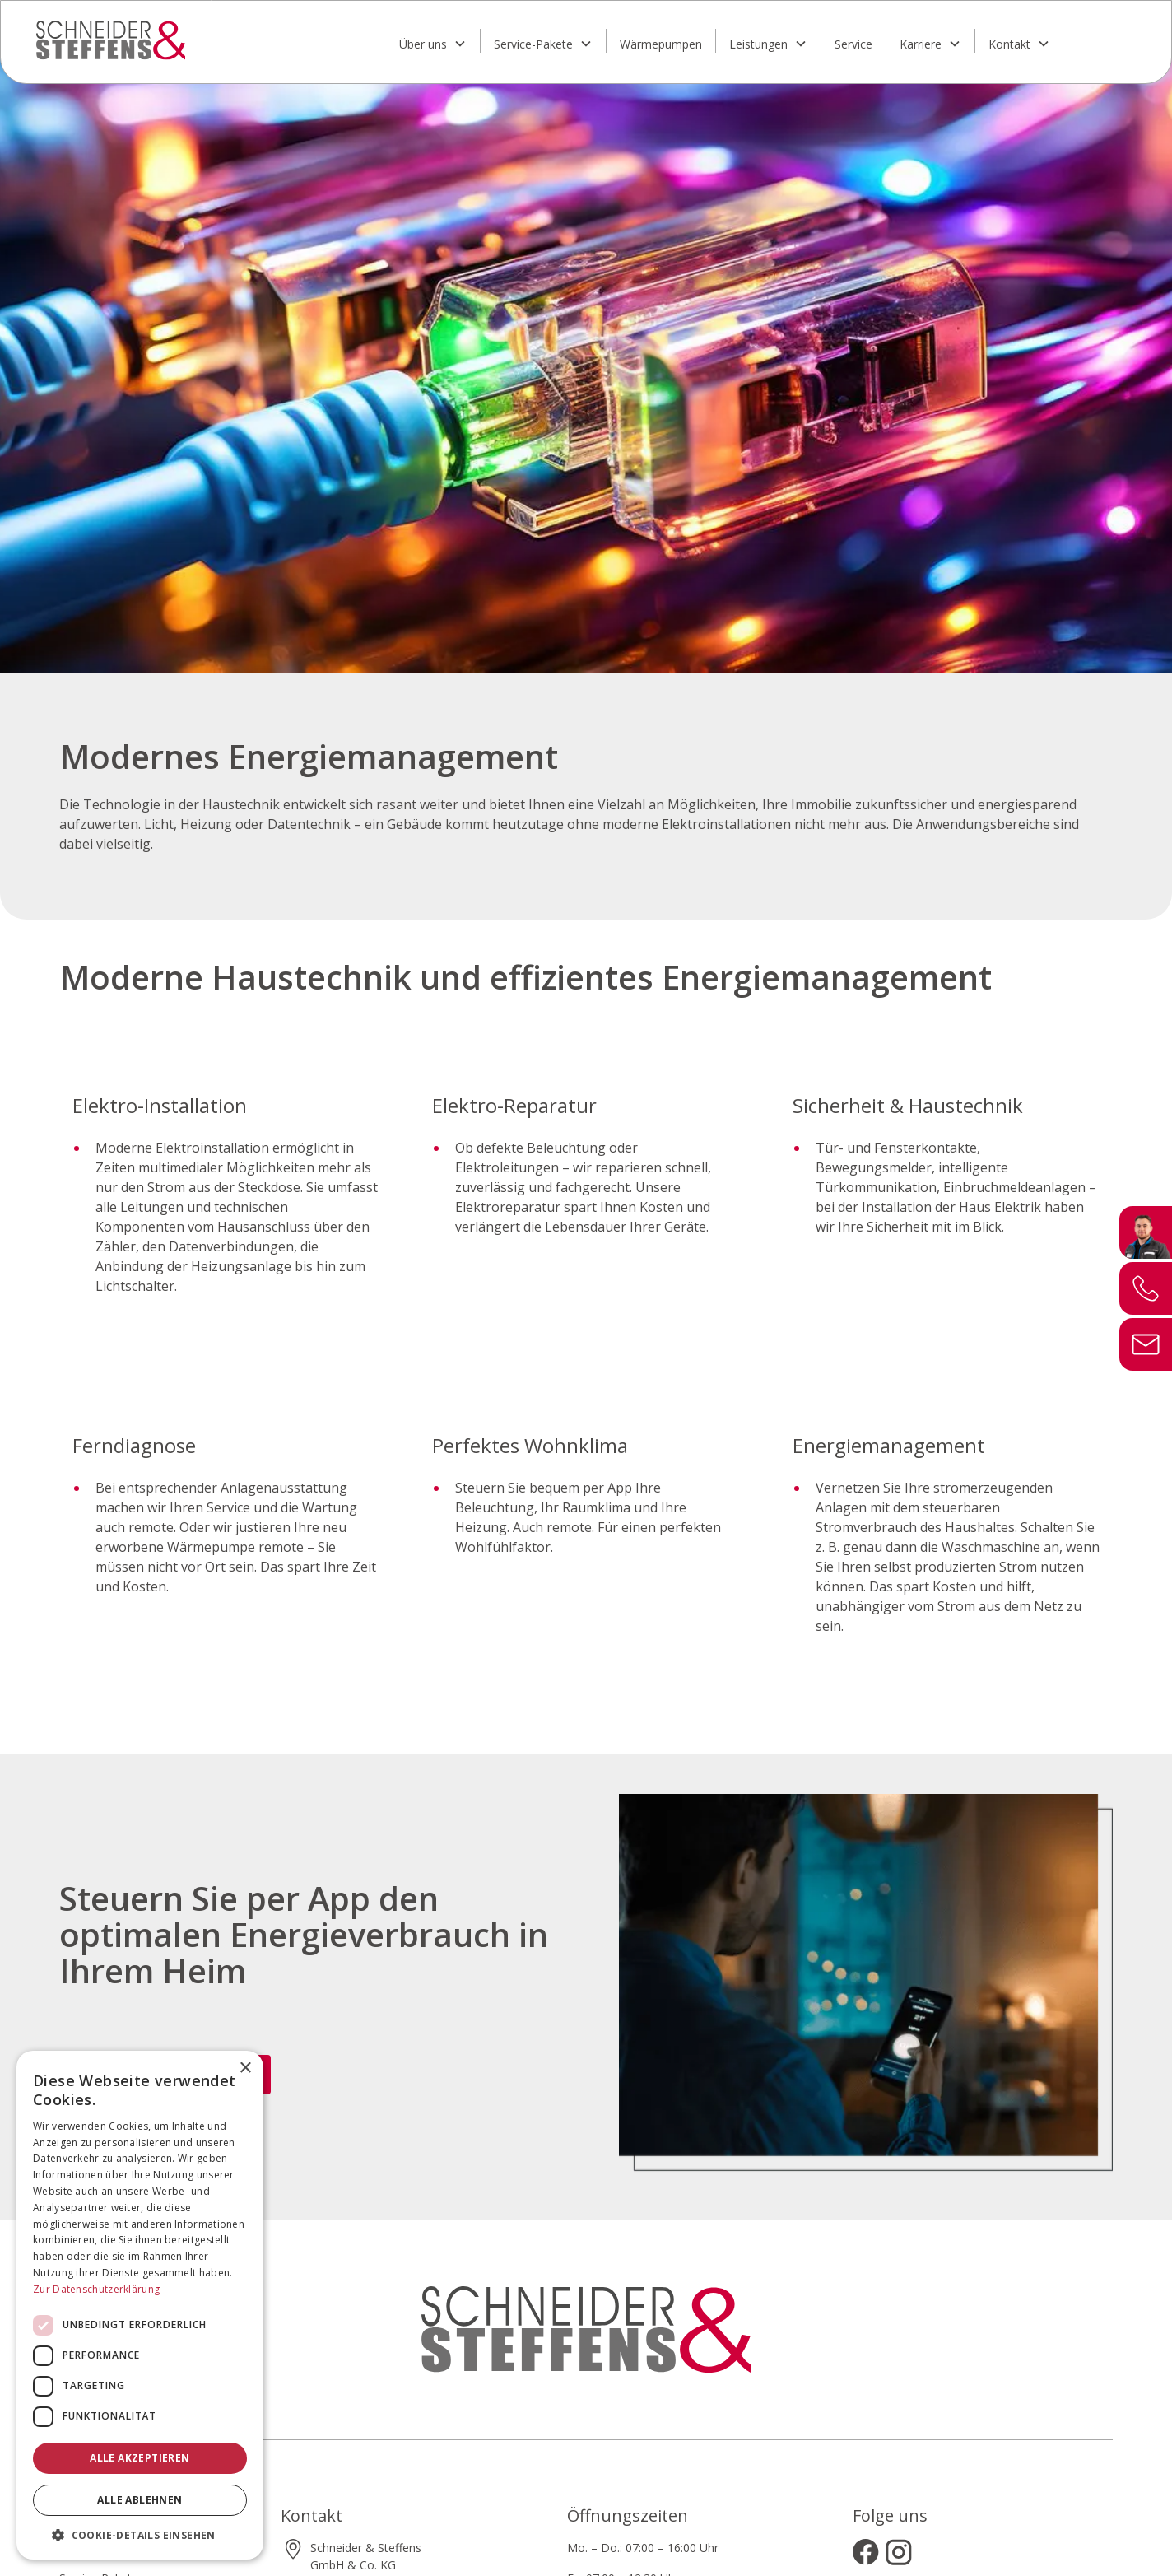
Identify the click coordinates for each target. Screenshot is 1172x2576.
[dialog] (139, 2305)
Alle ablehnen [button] (139, 2500)
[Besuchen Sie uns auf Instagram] (899, 2552)
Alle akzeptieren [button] (139, 2458)
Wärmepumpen (661, 44)
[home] (172, 40)
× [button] (245, 2068)
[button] (433, 41)
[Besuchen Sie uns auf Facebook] (866, 2552)
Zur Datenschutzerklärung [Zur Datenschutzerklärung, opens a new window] (96, 2289)
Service (853, 44)
